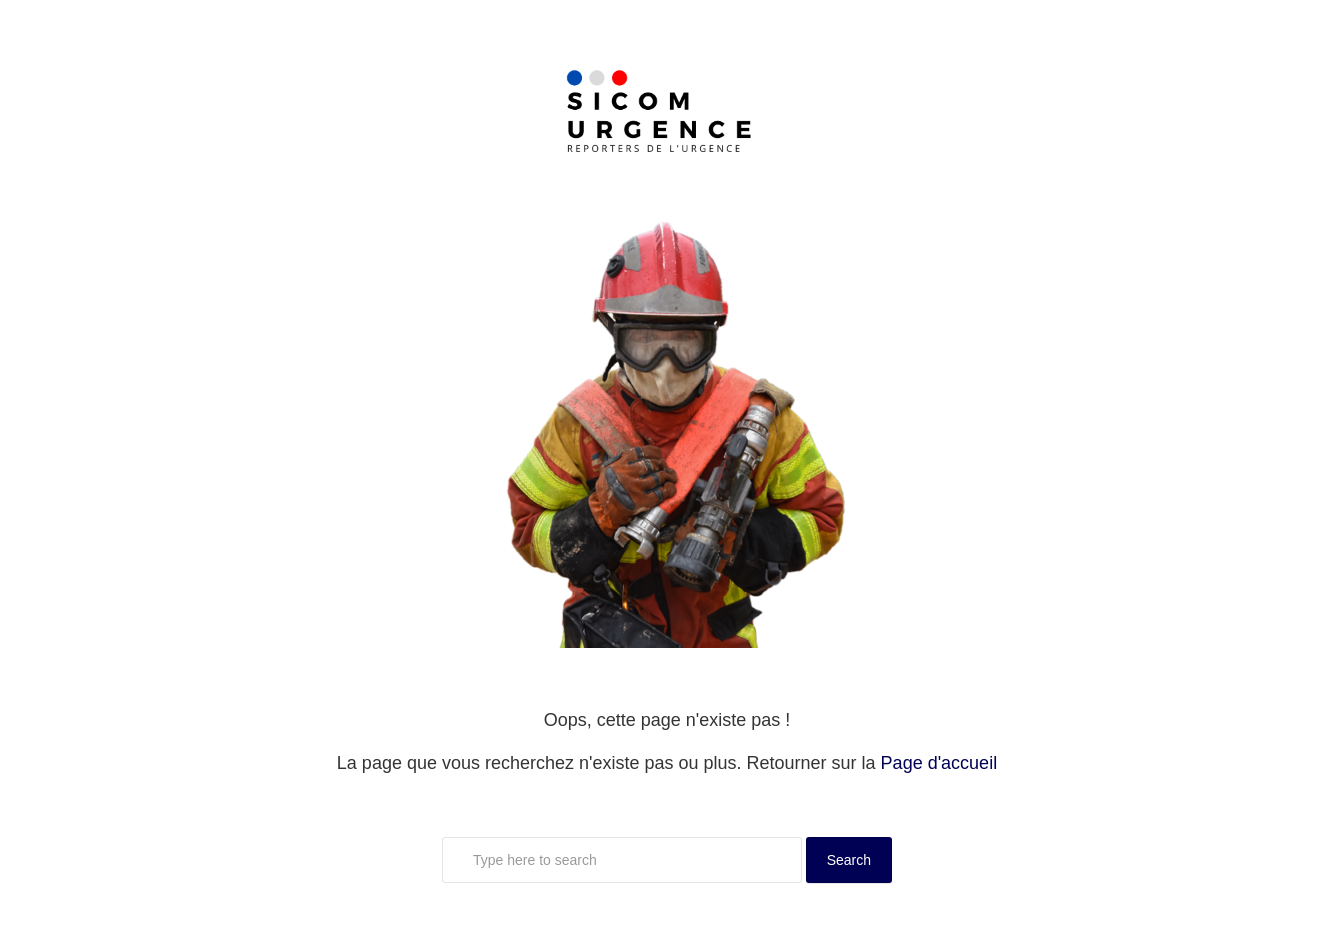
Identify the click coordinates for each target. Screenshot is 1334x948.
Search (849, 860)
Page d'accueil (939, 763)
